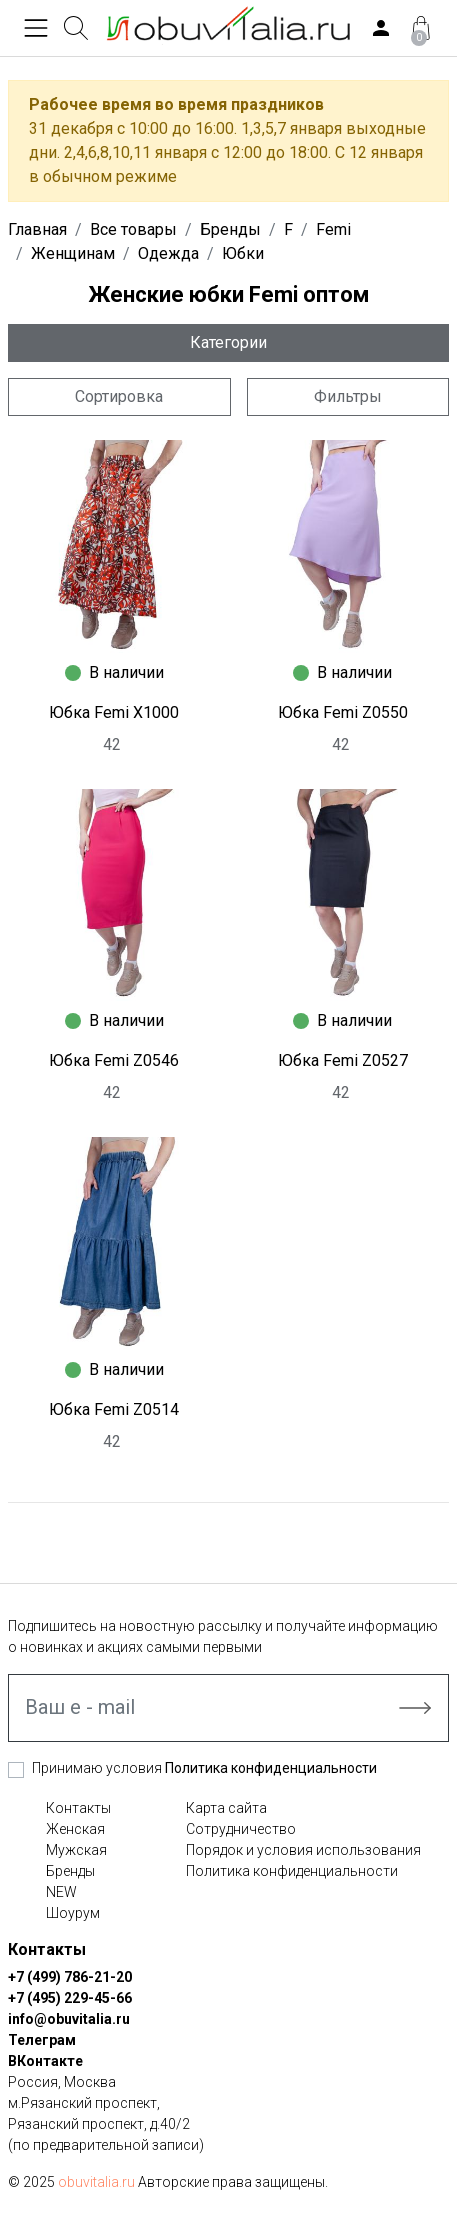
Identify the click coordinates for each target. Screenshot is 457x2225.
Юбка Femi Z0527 (343, 1060)
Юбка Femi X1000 (114, 712)
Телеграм (42, 2040)
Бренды (70, 1871)
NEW (61, 1892)
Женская (75, 1829)
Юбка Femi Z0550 (343, 712)
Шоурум (73, 1913)
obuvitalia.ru (96, 2182)
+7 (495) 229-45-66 (70, 1998)
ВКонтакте (45, 2061)
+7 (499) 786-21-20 (70, 1977)
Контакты (78, 1808)
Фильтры (348, 396)
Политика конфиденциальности (271, 1768)
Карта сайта (226, 1808)
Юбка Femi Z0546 (114, 1060)
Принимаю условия (204, 1768)
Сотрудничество (241, 1829)
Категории (228, 342)
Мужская (76, 1850)
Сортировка (119, 396)
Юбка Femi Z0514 (114, 1409)
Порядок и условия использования (303, 1850)
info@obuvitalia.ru (69, 2019)
